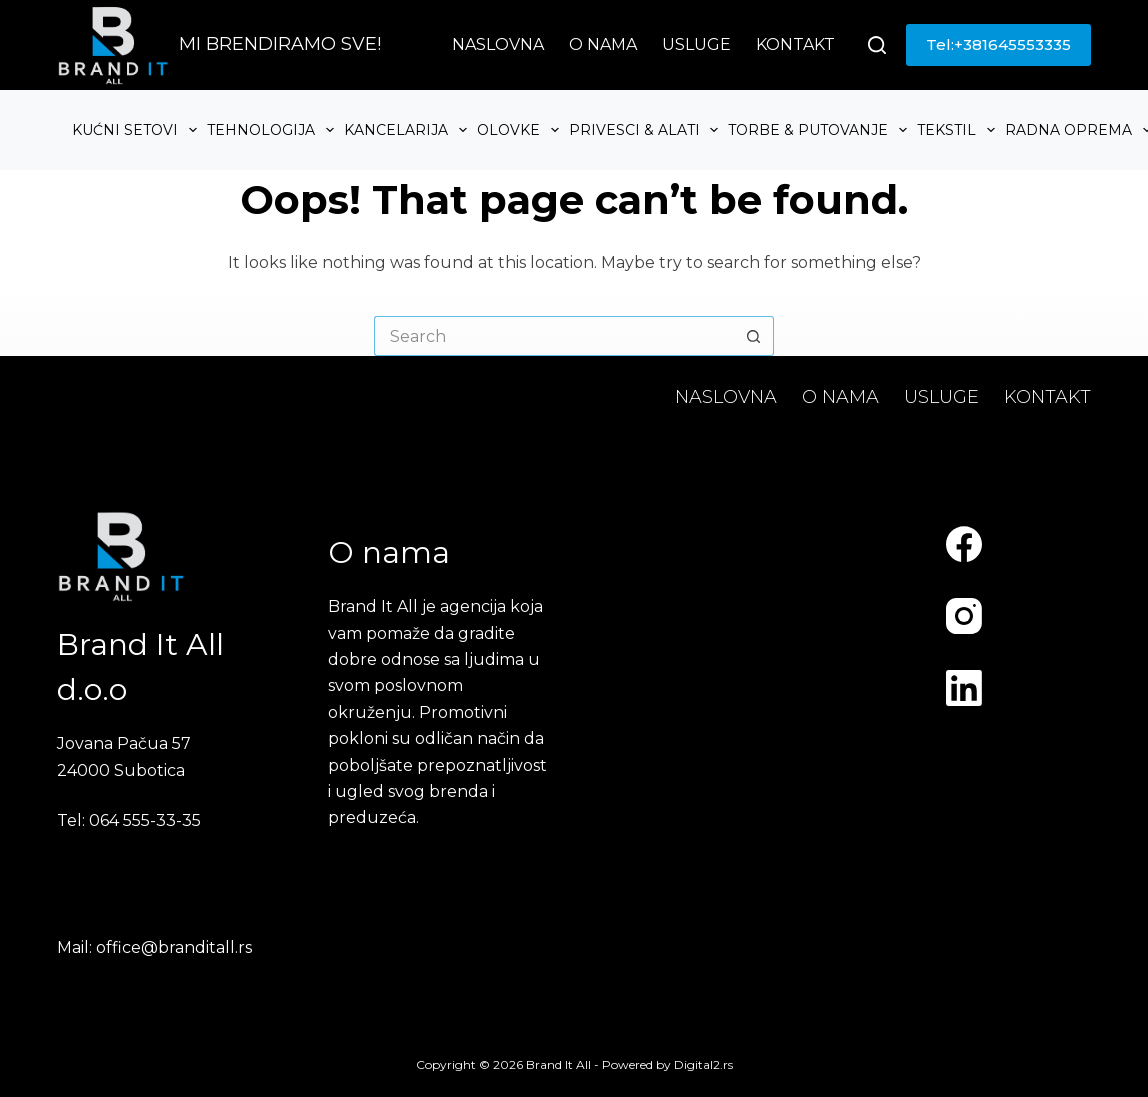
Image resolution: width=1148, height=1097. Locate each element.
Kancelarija (408, 130)
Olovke (520, 130)
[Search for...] (554, 336)
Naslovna (498, 44)
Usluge (696, 44)
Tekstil (958, 130)
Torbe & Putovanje (820, 130)
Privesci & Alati (646, 130)
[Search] (877, 45)
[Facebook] (964, 544)
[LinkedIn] (964, 688)
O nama (603, 44)
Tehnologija (273, 130)
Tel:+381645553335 (998, 44)
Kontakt (795, 44)
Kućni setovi (137, 130)
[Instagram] (964, 616)
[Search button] (754, 336)
